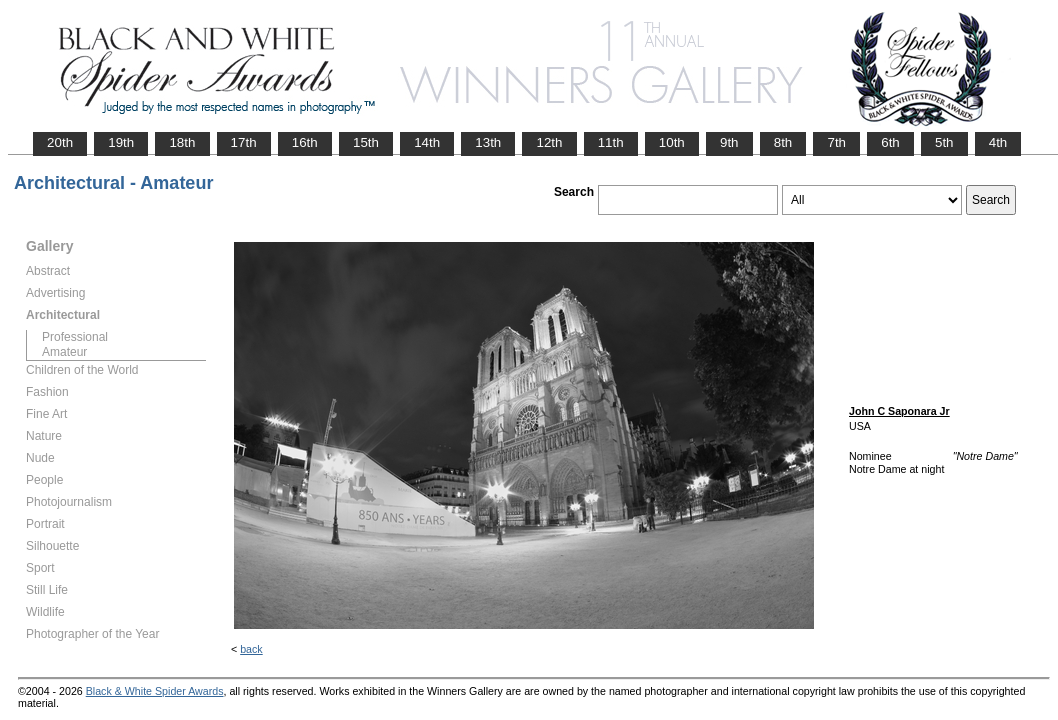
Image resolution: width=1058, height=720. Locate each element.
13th (488, 142)
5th (944, 142)
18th (182, 142)
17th (244, 142)
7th (836, 142)
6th (890, 142)
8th (783, 142)
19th (121, 142)
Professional (75, 337)
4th (998, 142)
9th (729, 142)
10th (672, 142)
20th (60, 142)
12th (549, 142)
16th (305, 142)
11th (611, 142)
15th (366, 142)
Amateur (64, 352)
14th (427, 142)
